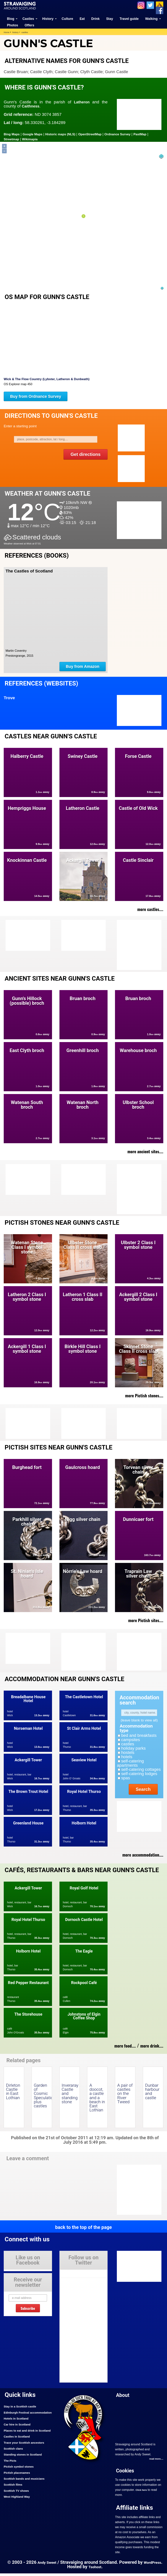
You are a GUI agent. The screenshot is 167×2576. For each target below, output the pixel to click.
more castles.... (148, 911)
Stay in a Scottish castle (22, 2408)
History (47, 19)
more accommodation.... (140, 1856)
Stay (109, 19)
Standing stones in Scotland (25, 2469)
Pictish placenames (18, 2487)
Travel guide (129, 19)
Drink (95, 19)
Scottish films (14, 2499)
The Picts (11, 2475)
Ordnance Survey (131, 134)
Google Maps (36, 134)
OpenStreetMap (100, 134)
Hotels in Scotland (18, 2426)
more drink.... (150, 2047)
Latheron (81, 102)
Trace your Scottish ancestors (27, 2457)
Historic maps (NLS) (67, 134)
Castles (28, 19)
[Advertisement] (143, 947)
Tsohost (106, 2569)
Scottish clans (14, 2463)
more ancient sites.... (143, 1153)
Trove (10, 700)
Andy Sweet (56, 2565)
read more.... (155, 2461)
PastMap (156, 134)
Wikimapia (35, 139)
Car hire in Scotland (19, 2433)
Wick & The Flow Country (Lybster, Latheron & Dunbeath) (52, 379)
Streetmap (14, 139)
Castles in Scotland (18, 2451)
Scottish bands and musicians (27, 2493)
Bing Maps (13, 134)
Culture (67, 19)
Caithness (32, 106)
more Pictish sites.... (143, 1622)
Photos (12, 25)
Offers (29, 25)
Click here (142, 2492)
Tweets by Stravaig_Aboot (76, 2274)
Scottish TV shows (18, 2505)
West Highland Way (18, 2511)
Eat (82, 19)
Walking (151, 19)
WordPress (65, 2569)
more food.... (120, 2047)
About (123, 2397)
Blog (10, 19)
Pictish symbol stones (21, 2481)
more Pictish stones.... (141, 1397)
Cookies (126, 2473)
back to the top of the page (83, 2229)
